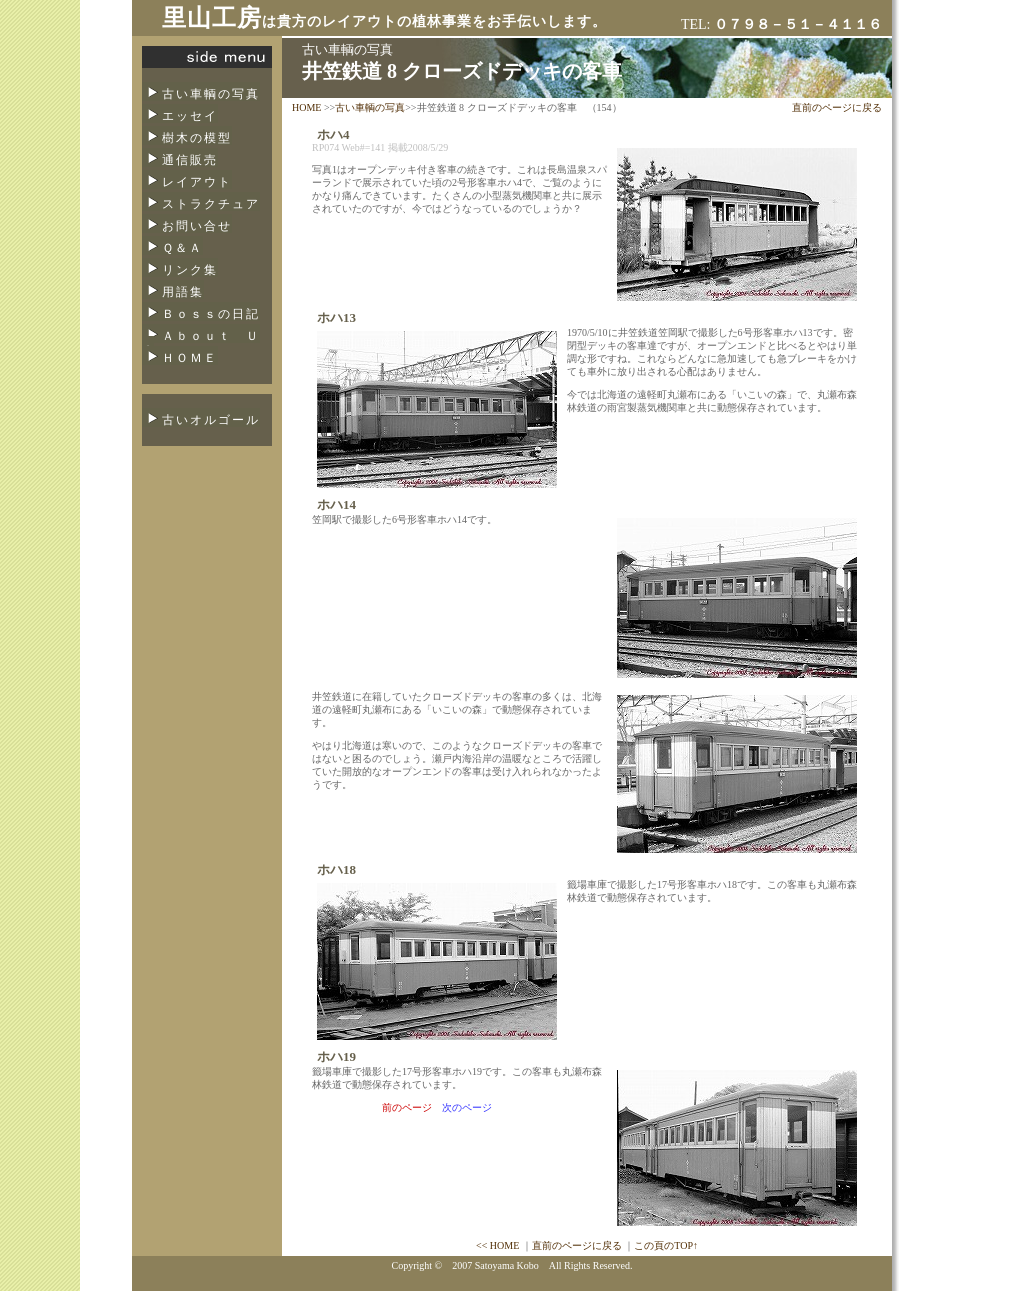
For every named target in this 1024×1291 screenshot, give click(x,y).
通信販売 (190, 160)
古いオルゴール (211, 420)
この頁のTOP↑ (666, 1245)
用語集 (183, 292)
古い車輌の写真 (211, 94)
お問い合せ (197, 226)
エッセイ (190, 116)
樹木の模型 (197, 138)
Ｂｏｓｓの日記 (211, 314)
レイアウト (197, 182)
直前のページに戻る (837, 107)
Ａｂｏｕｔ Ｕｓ (201, 342)
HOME (306, 107)
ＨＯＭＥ (190, 358)
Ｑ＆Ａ (182, 248)
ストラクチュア (211, 204)
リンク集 (190, 270)
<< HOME (497, 1245)
